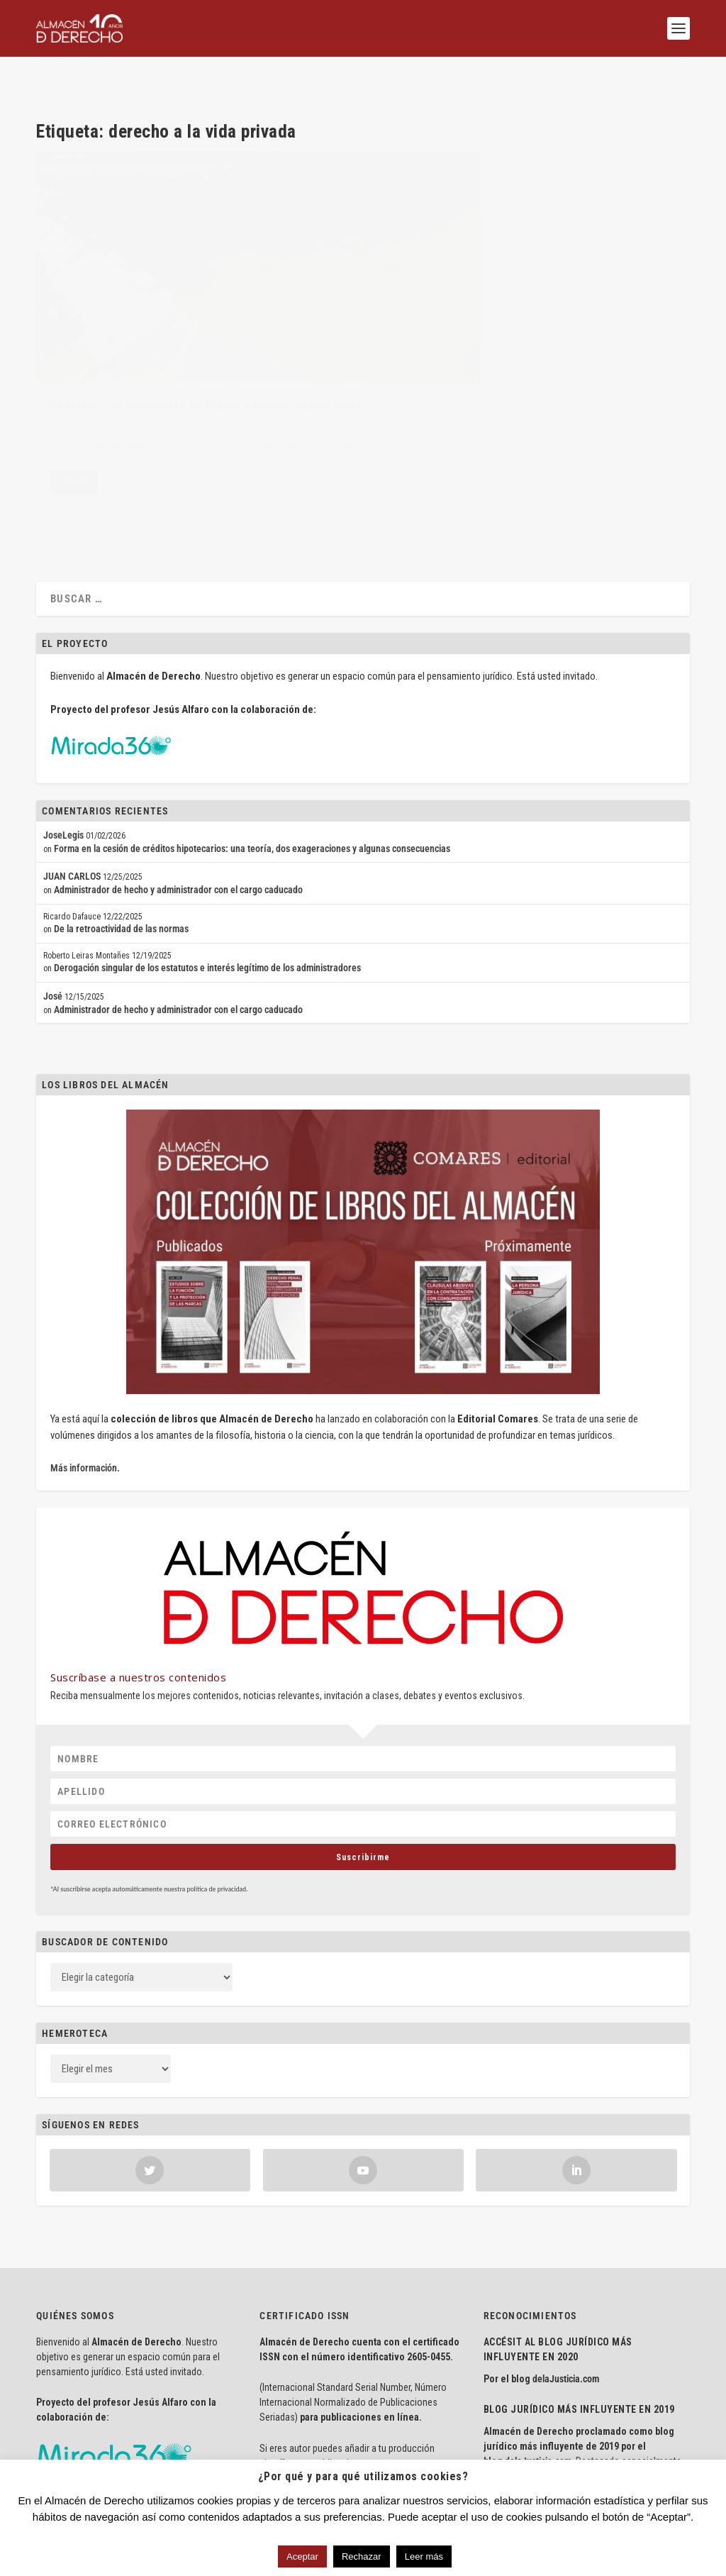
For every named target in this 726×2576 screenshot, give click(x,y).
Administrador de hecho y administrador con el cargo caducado (178, 778)
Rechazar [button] (361, 2556)
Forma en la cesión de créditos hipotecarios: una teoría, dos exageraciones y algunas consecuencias (252, 737)
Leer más (424, 2556)
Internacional (232, 366)
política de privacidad (216, 1777)
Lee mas (74, 448)
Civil (199, 366)
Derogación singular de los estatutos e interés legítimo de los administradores (207, 856)
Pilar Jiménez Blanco (101, 366)
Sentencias (69, 380)
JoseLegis (63, 723)
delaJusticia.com (565, 2267)
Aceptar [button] (302, 2556)
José (52, 884)
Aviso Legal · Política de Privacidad (105, 2451)
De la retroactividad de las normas (121, 817)
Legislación (279, 366)
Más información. (85, 1356)
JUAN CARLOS (72, 764)
